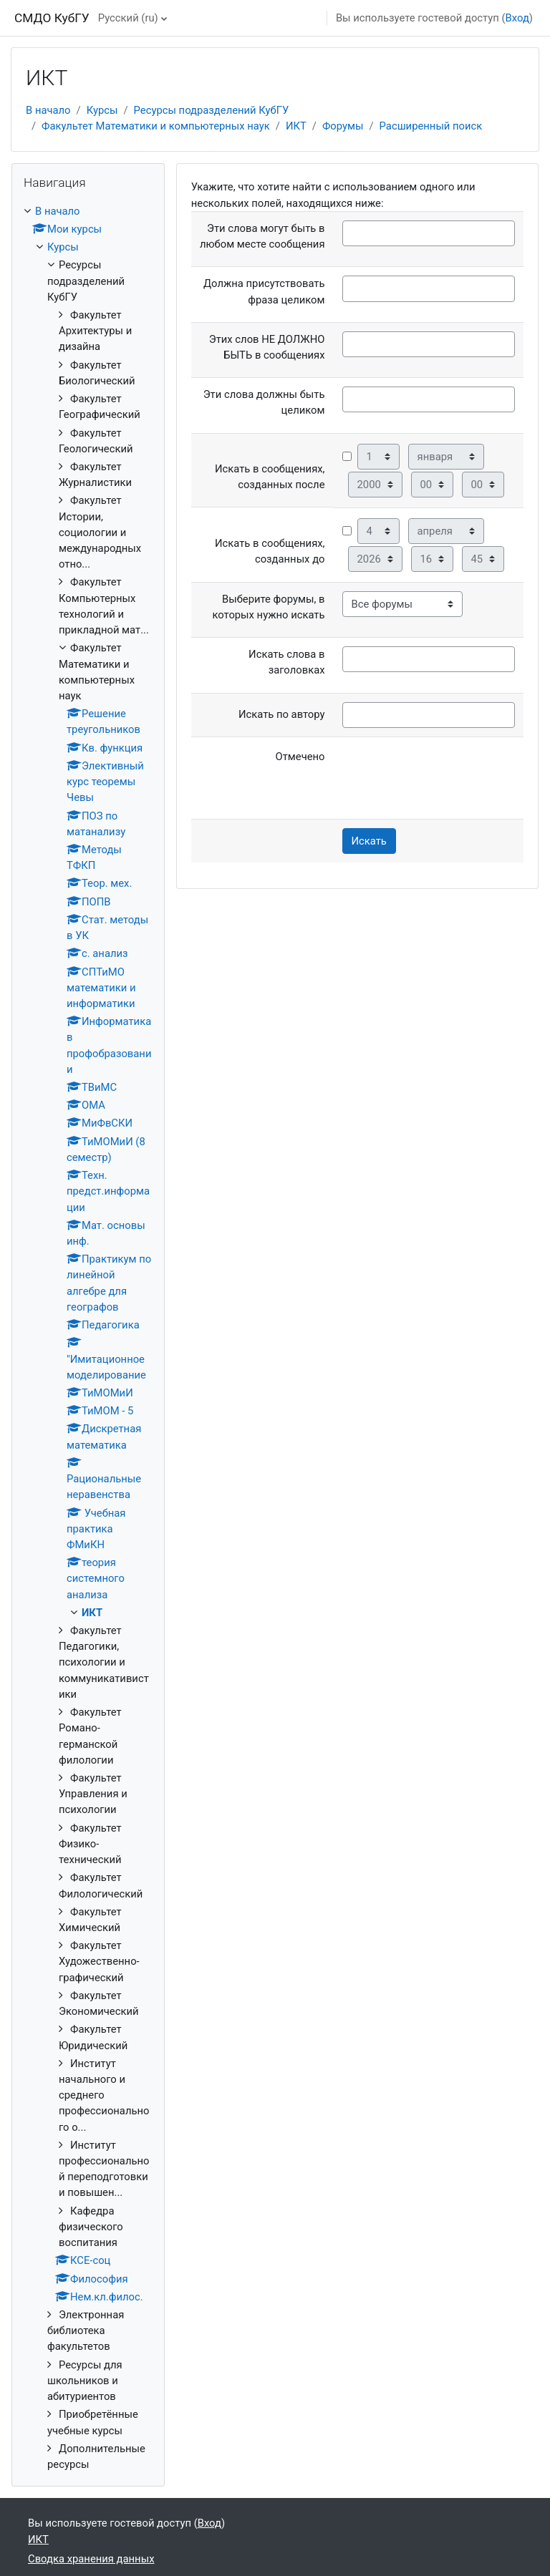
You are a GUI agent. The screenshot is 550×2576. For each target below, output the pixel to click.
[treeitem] (88, 1338)
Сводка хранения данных (91, 2558)
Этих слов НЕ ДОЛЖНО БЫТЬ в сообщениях (267, 347)
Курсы (102, 110)
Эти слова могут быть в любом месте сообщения (262, 236)
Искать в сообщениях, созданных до (270, 551)
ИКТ (296, 126)
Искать (369, 841)
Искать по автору (281, 714)
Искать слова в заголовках (286, 662)
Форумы (343, 126)
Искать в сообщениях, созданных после (270, 476)
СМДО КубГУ (52, 18)
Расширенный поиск (431, 126)
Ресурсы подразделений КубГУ (211, 110)
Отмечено (300, 756)
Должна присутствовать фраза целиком (264, 291)
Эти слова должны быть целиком (264, 402)
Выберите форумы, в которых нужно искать (268, 607)
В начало (48, 110)
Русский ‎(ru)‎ (128, 17)
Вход (517, 17)
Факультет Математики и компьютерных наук (156, 126)
